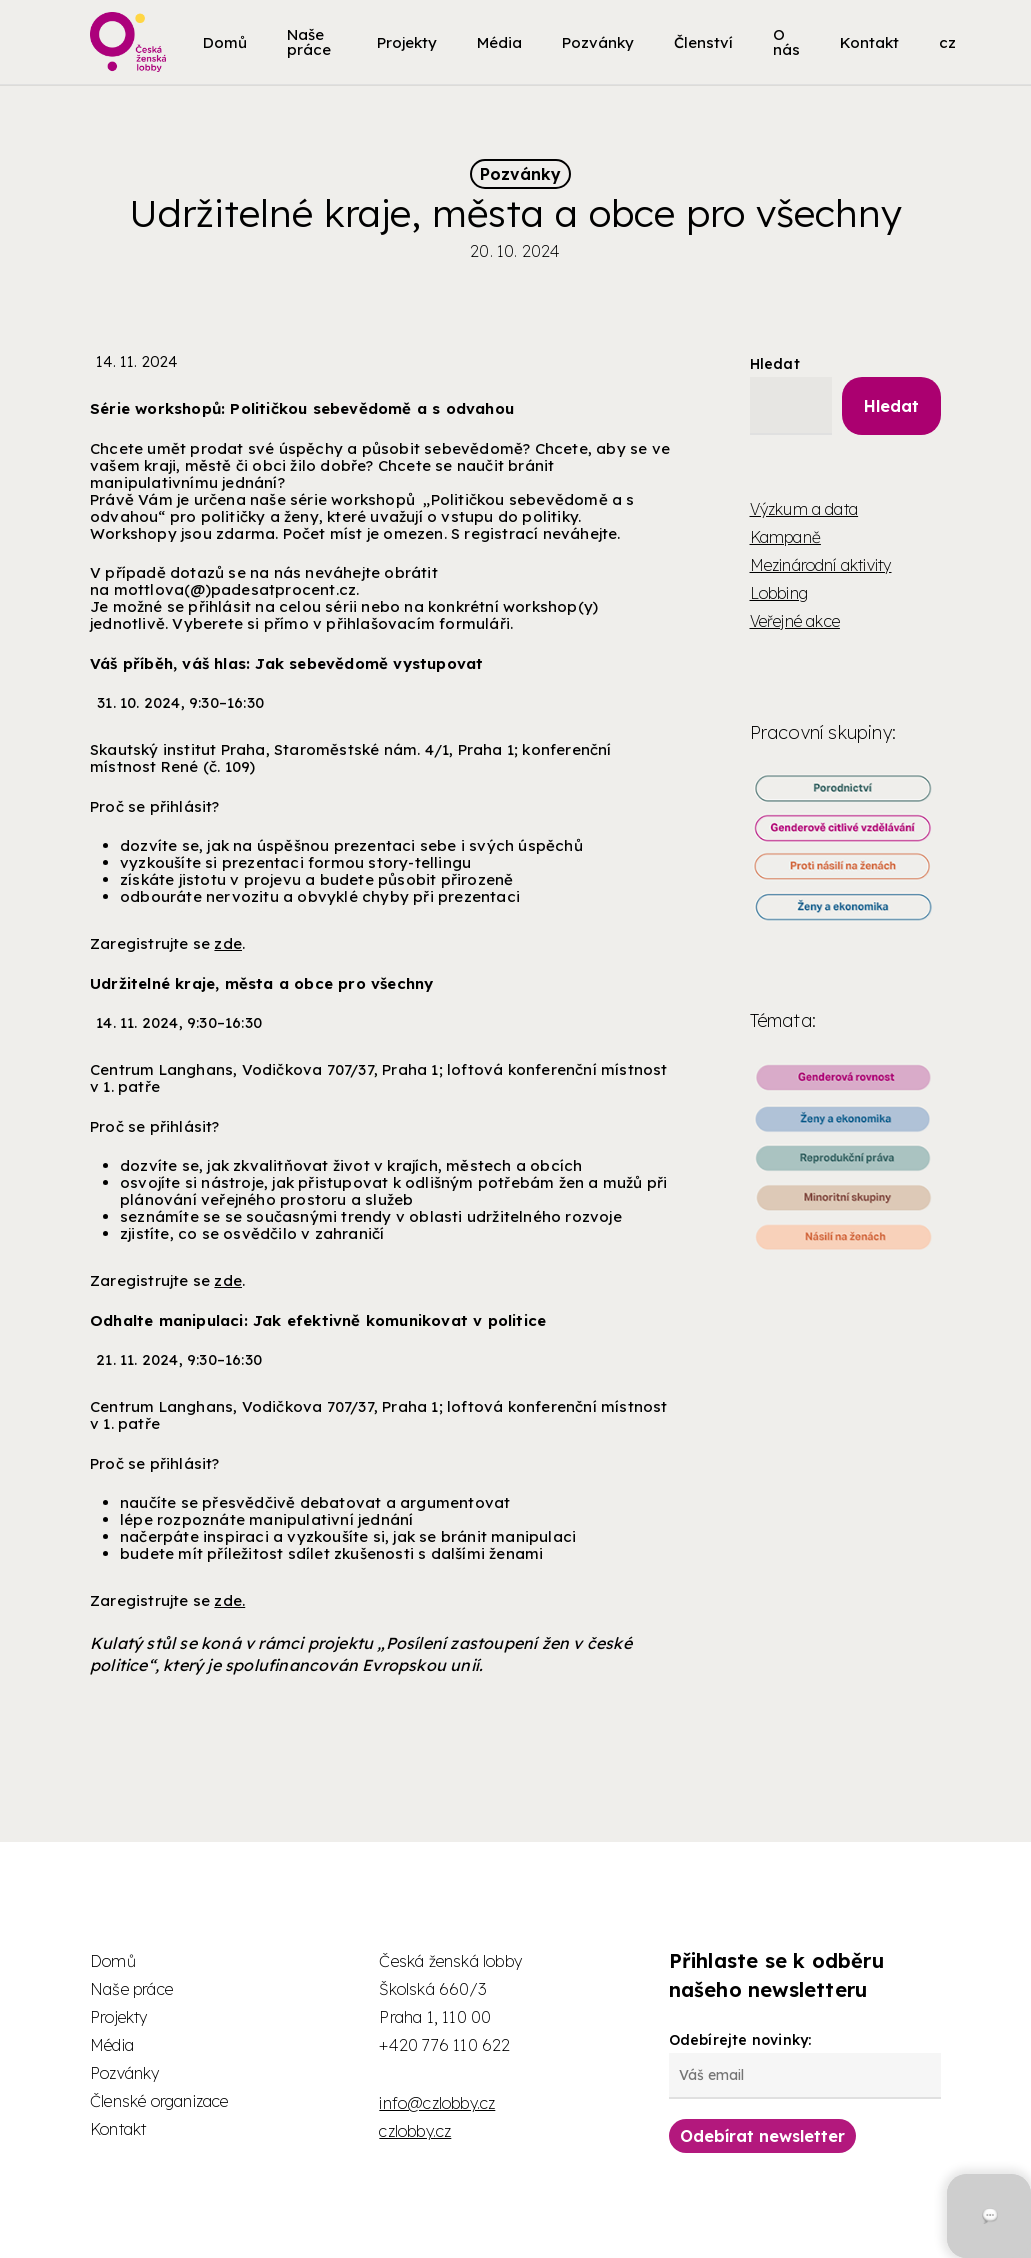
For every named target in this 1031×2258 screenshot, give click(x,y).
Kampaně (785, 537)
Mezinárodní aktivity (821, 565)
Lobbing (779, 593)
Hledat (775, 364)
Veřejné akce (795, 621)
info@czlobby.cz (437, 2103)
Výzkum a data (804, 509)
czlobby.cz (415, 2131)
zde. (229, 1600)
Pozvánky (520, 174)
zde (228, 943)
